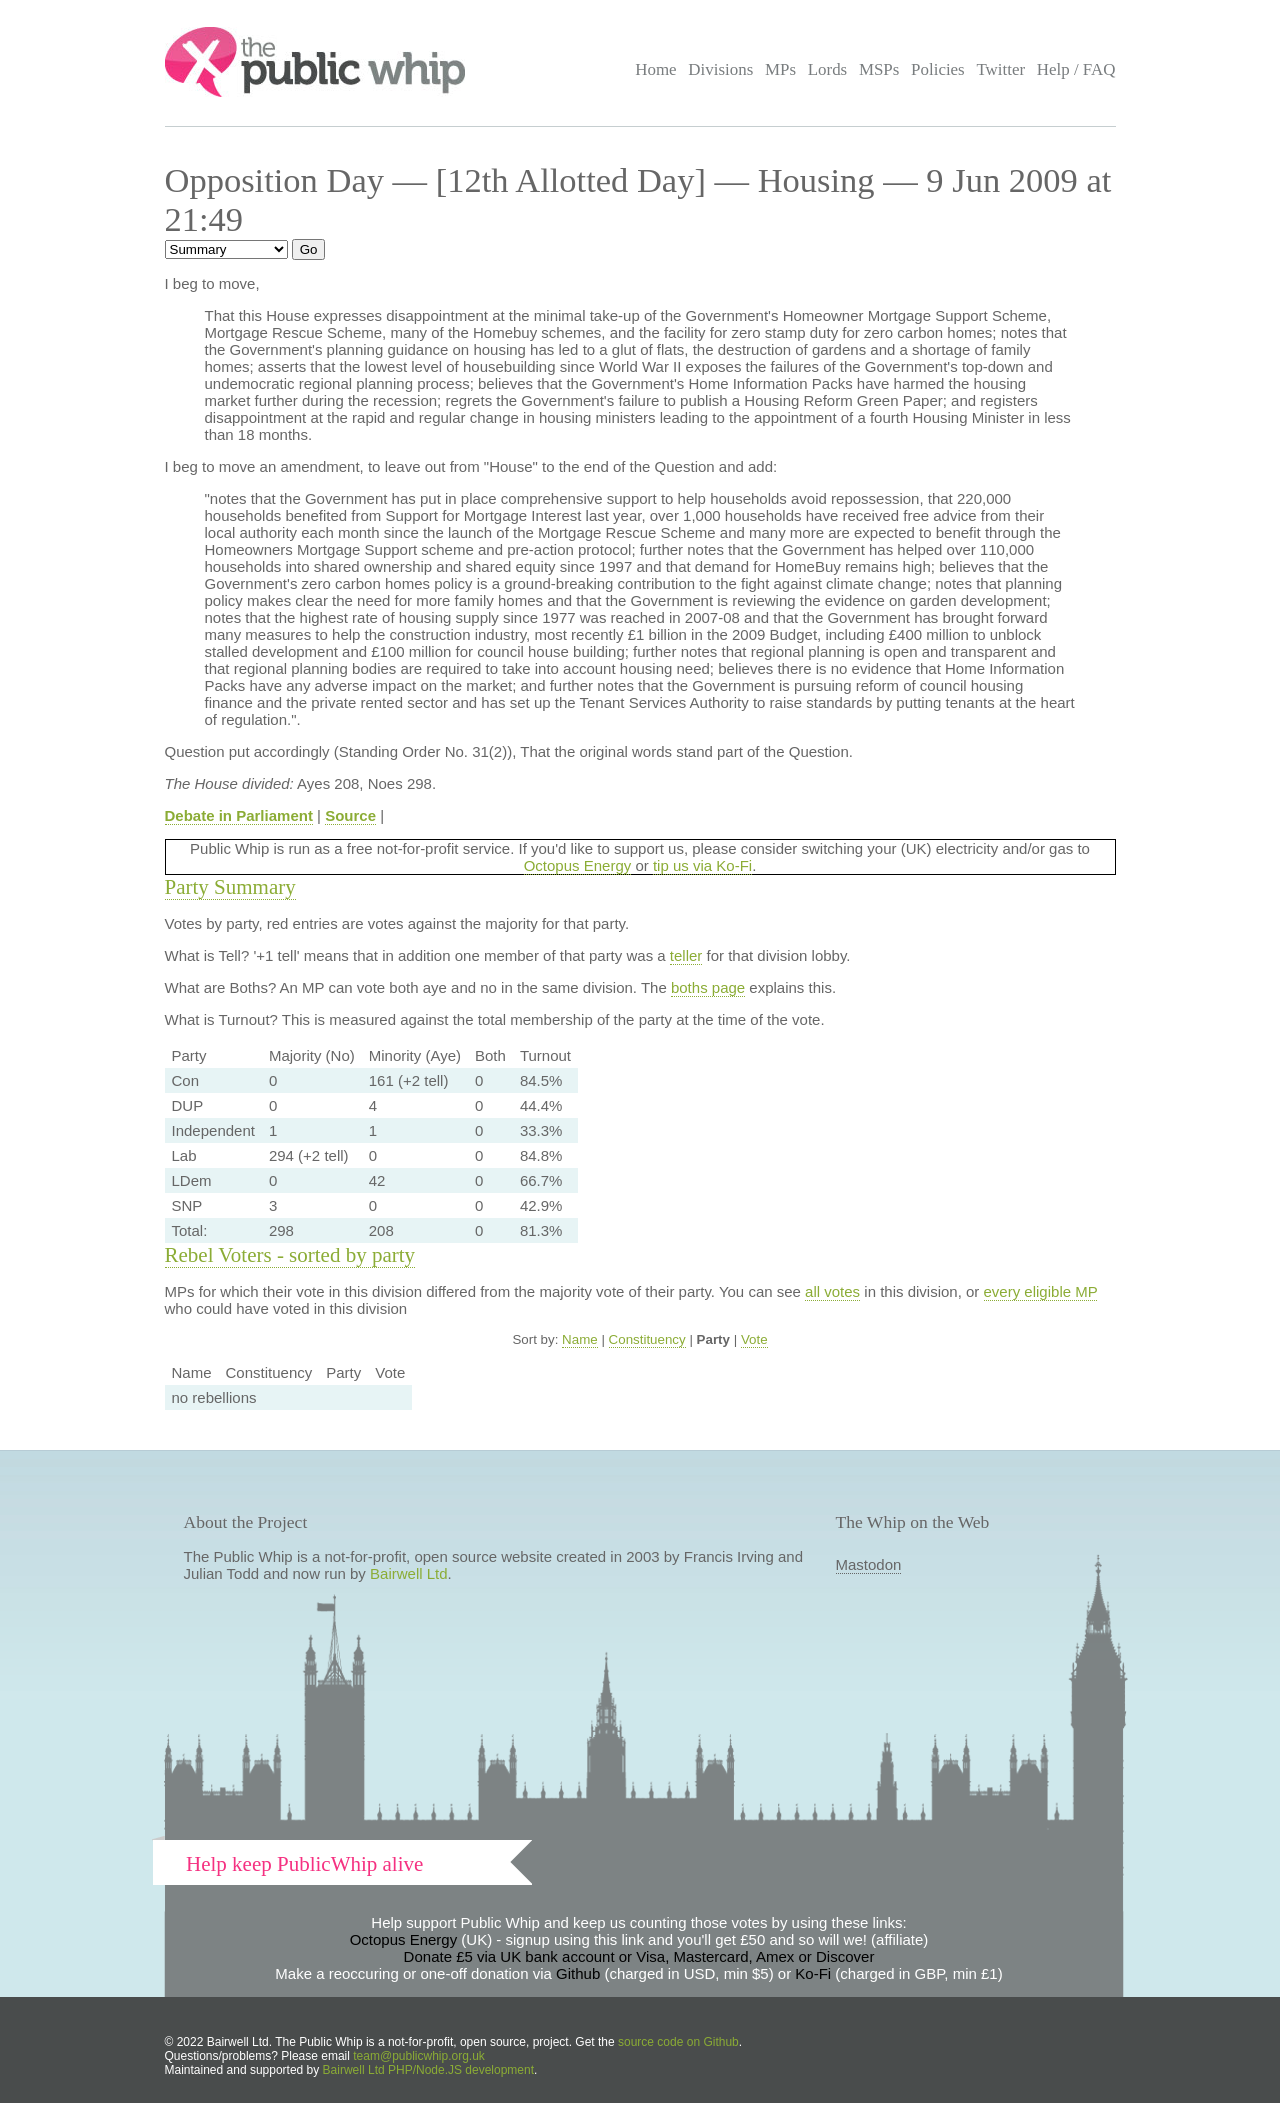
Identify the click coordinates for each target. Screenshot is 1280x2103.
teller (686, 955)
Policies (938, 69)
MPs (780, 69)
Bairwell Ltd (409, 1573)
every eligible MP (1041, 1291)
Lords (828, 69)
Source (350, 815)
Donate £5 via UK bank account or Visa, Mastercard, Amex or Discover (639, 1956)
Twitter (1000, 69)
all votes (832, 1291)
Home (655, 69)
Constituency (647, 1339)
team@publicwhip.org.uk (419, 2056)
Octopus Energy (578, 865)
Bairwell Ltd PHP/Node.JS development (428, 2070)
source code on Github (678, 2042)
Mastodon (869, 1564)
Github (578, 1973)
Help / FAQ (1076, 69)
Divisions (720, 69)
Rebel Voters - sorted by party (290, 1255)
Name (580, 1339)
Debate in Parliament (239, 815)
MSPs (879, 69)
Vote (754, 1339)
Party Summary (230, 887)
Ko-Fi (813, 1973)
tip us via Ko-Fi (702, 865)
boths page (708, 987)
